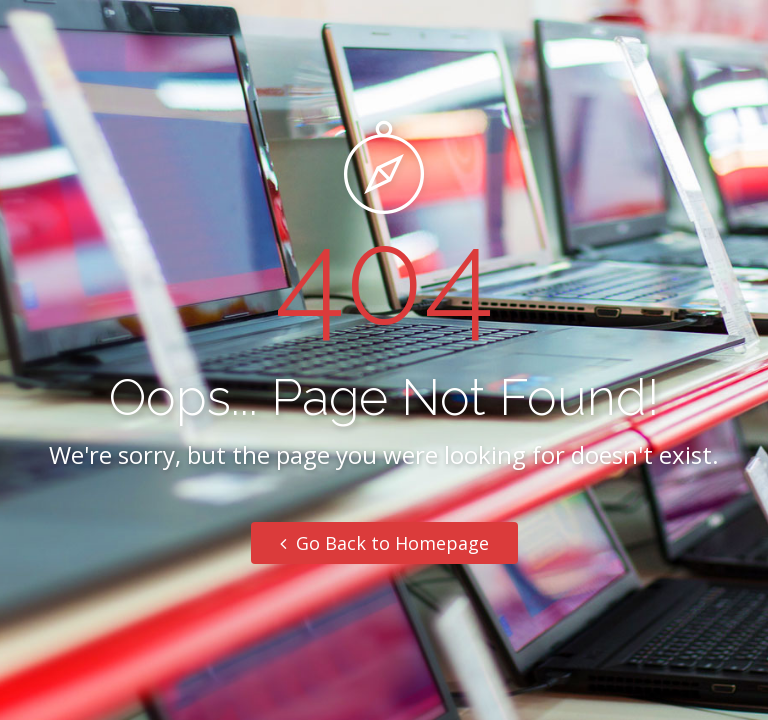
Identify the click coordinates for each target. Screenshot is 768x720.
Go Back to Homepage (384, 543)
